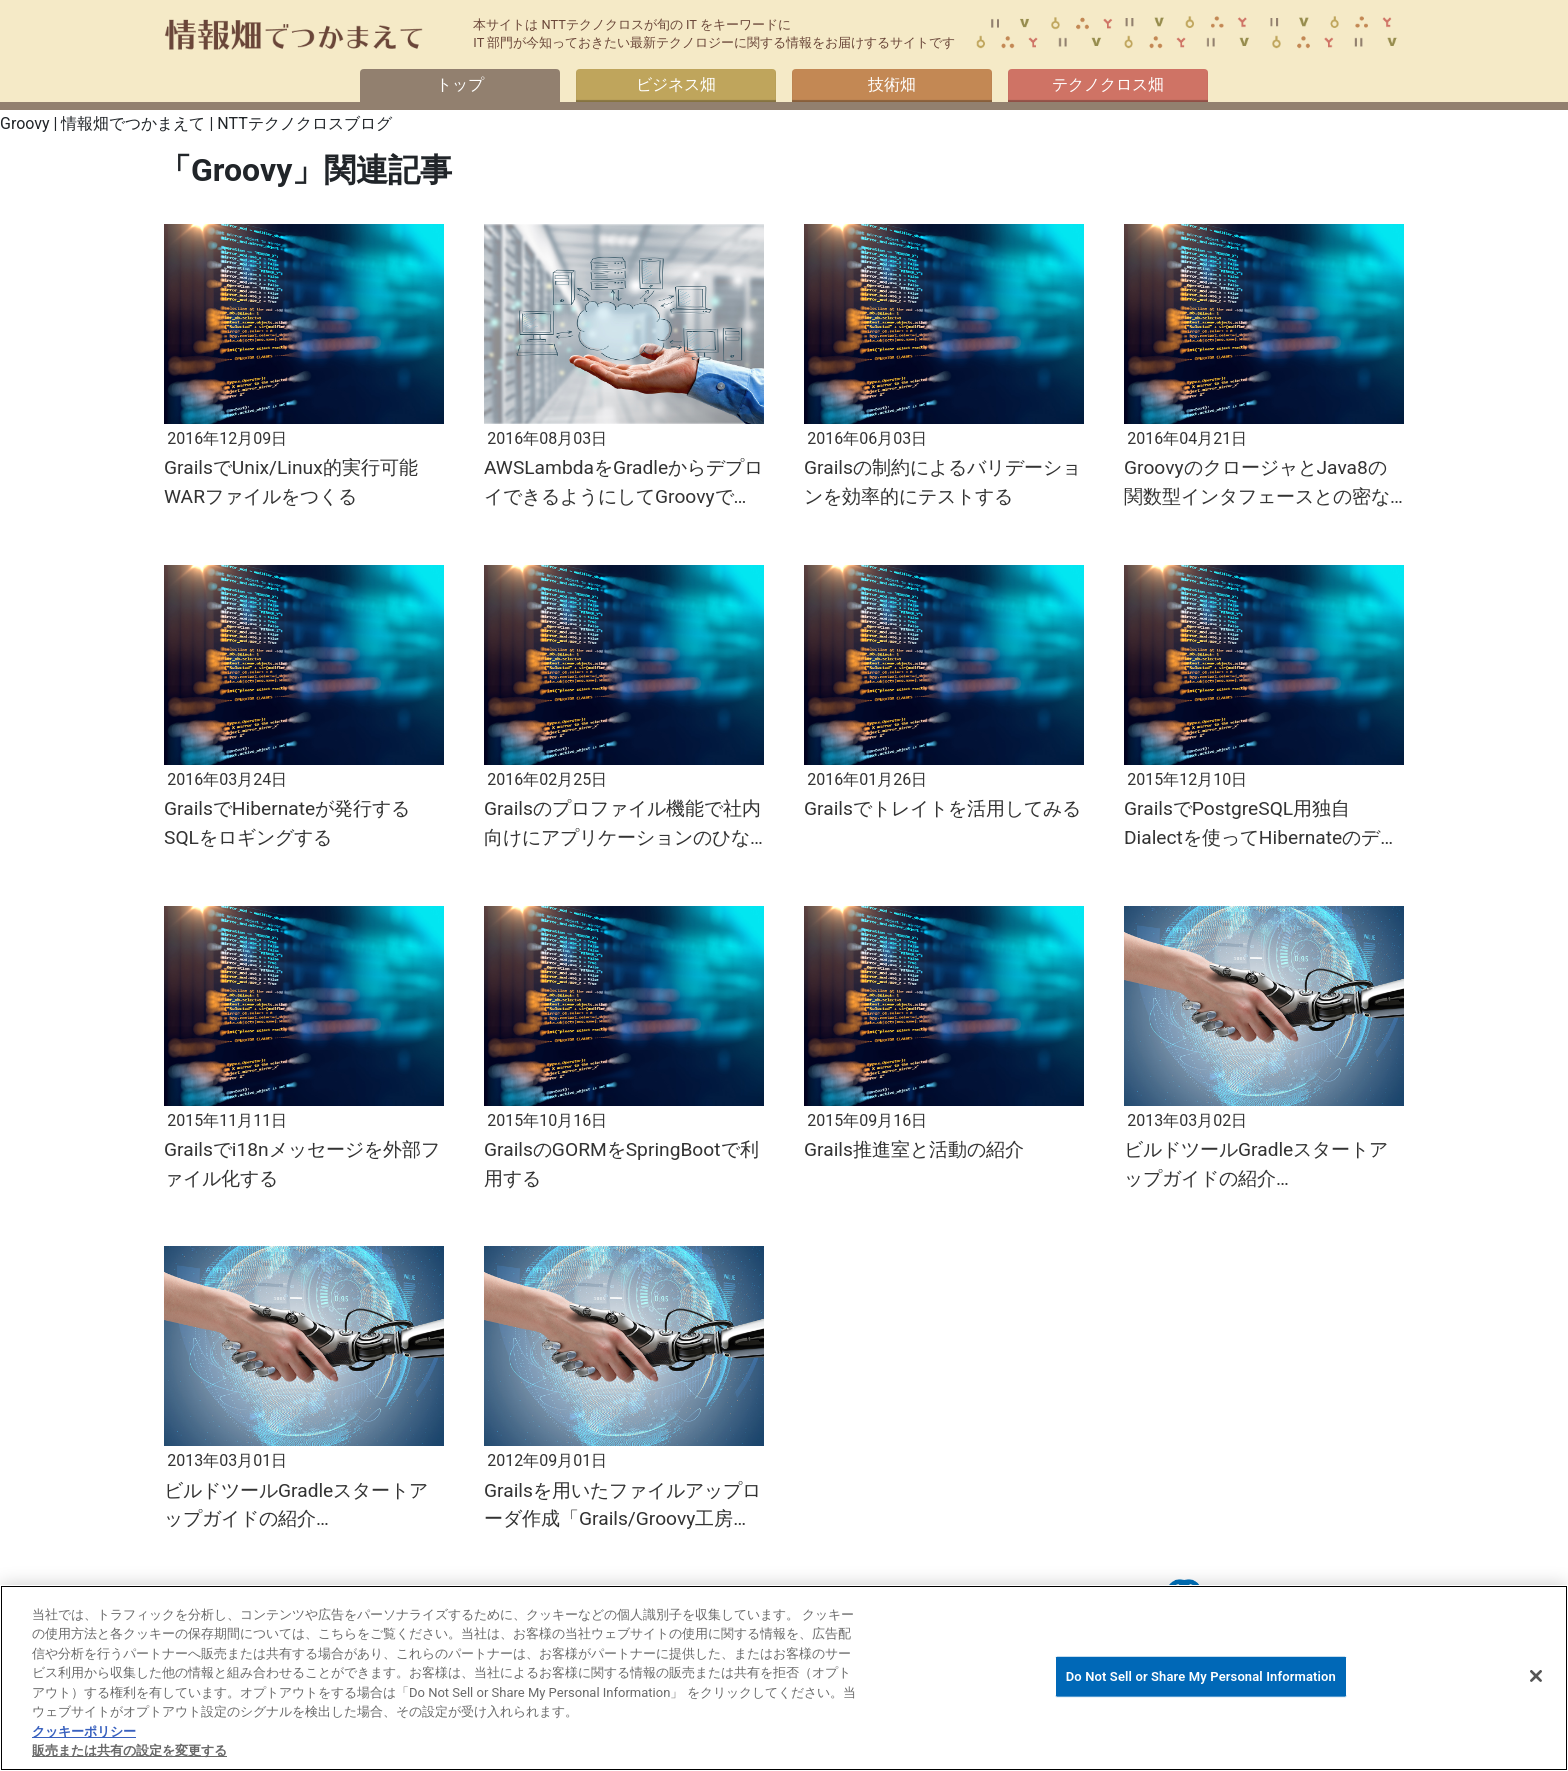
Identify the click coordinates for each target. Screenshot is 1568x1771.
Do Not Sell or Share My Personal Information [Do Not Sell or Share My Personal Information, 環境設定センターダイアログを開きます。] (1201, 1676)
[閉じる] (1536, 1676)
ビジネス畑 (676, 84)
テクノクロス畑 (1108, 84)
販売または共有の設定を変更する (129, 1750)
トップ (460, 84)
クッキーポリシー (84, 1731)
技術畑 (892, 84)
